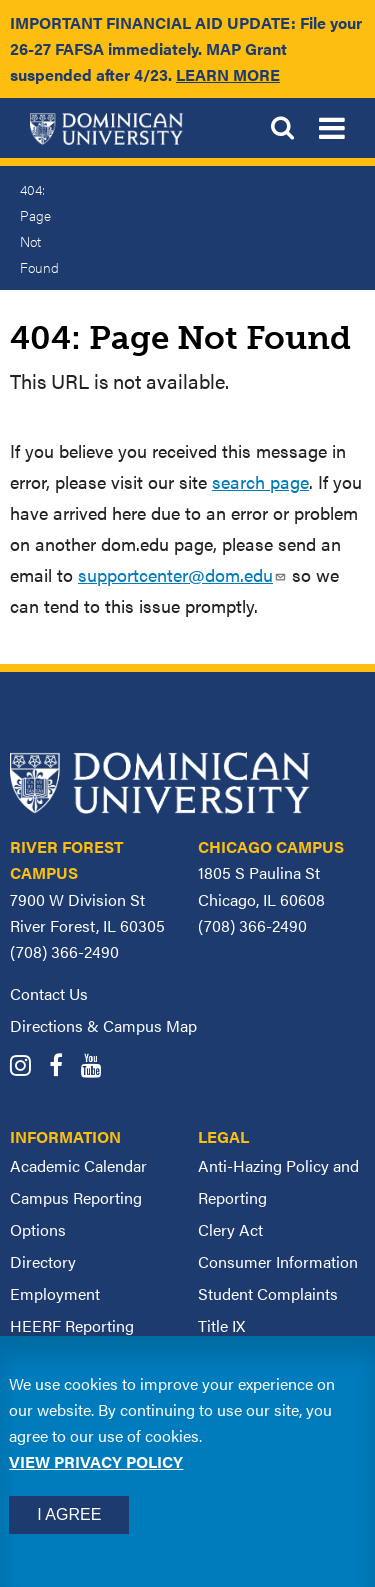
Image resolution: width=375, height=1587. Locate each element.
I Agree (69, 1514)
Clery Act (230, 1229)
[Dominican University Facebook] (63, 1067)
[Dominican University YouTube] (98, 1067)
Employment (55, 1293)
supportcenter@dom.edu (182, 574)
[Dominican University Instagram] (27, 1067)
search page (260, 481)
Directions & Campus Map (103, 1025)
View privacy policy (96, 1461)
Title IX (221, 1325)
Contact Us (49, 993)
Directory (43, 1261)
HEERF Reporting (72, 1325)
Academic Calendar (78, 1165)
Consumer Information (278, 1261)
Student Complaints (268, 1293)
